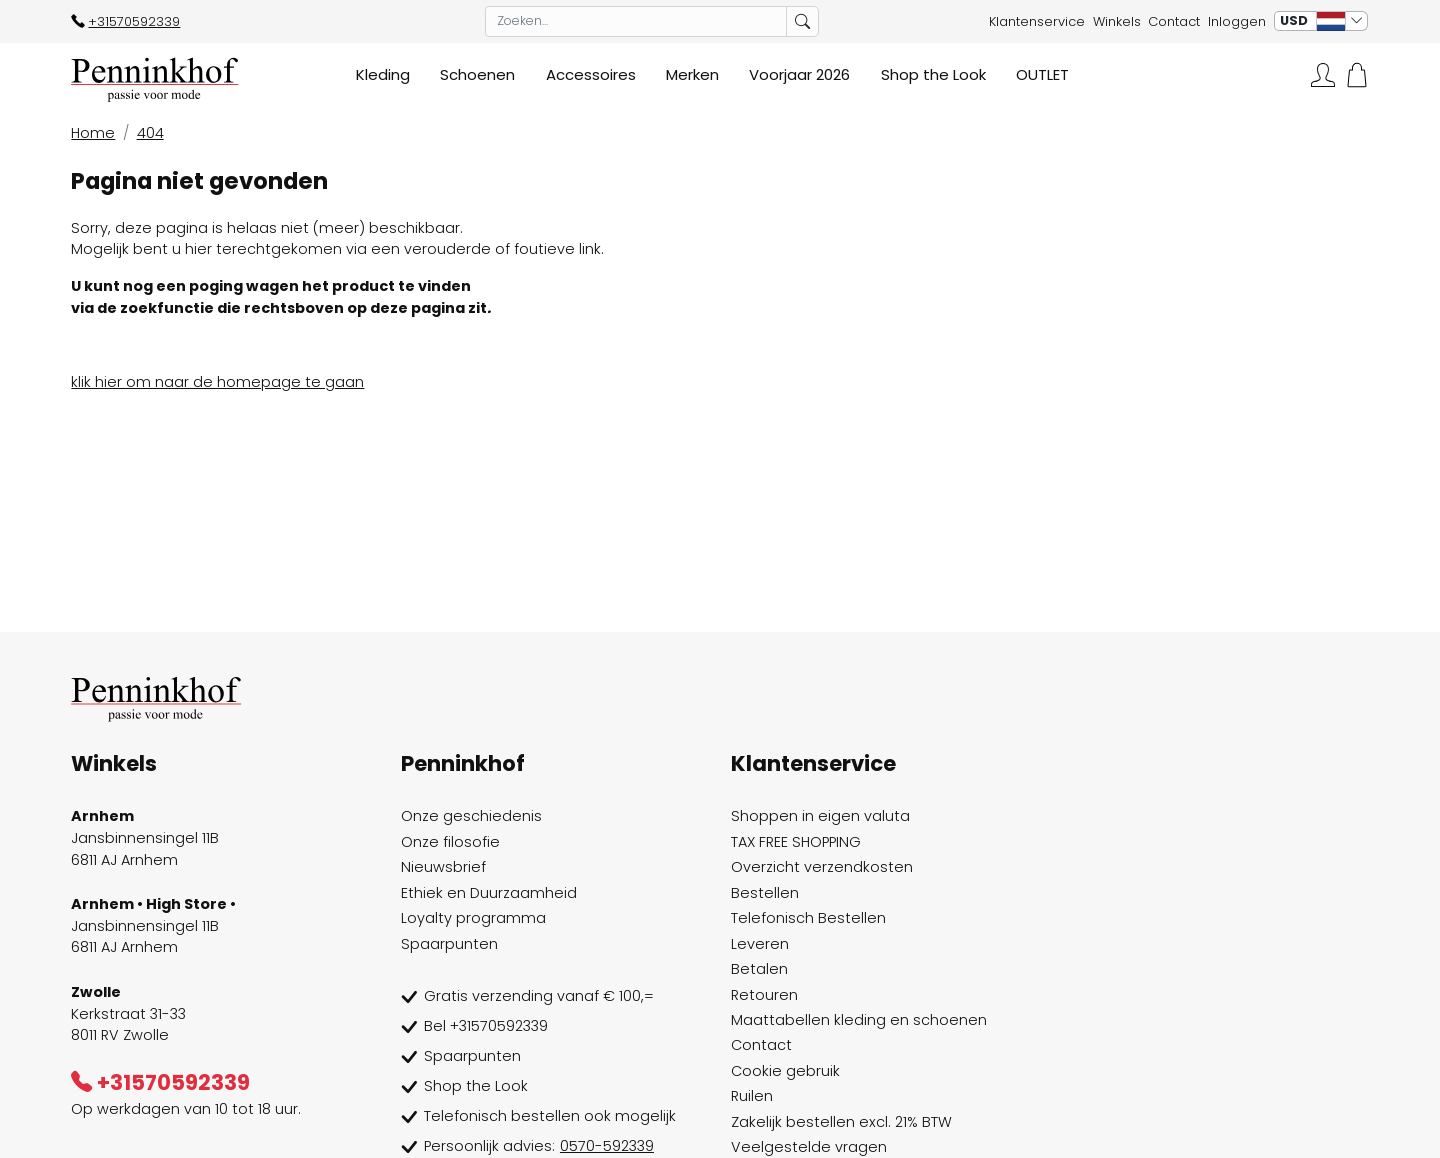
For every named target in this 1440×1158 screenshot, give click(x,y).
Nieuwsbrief (443, 867)
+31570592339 (125, 21)
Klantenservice (1037, 21)
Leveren (760, 944)
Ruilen (752, 1096)
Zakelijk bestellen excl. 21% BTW (841, 1122)
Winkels (1117, 21)
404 (150, 133)
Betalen (759, 969)
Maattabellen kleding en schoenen (859, 1020)
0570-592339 (607, 1146)
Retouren (764, 995)
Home (93, 133)
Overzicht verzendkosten (822, 867)
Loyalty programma (473, 918)
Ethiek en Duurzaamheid (489, 893)
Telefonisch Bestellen (808, 918)
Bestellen (765, 893)
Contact (1174, 21)
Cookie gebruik (785, 1071)
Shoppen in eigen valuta (820, 816)
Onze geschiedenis (471, 816)
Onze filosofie (450, 842)
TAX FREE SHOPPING (796, 842)
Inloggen (1237, 21)
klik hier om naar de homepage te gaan (217, 382)
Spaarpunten (449, 944)
